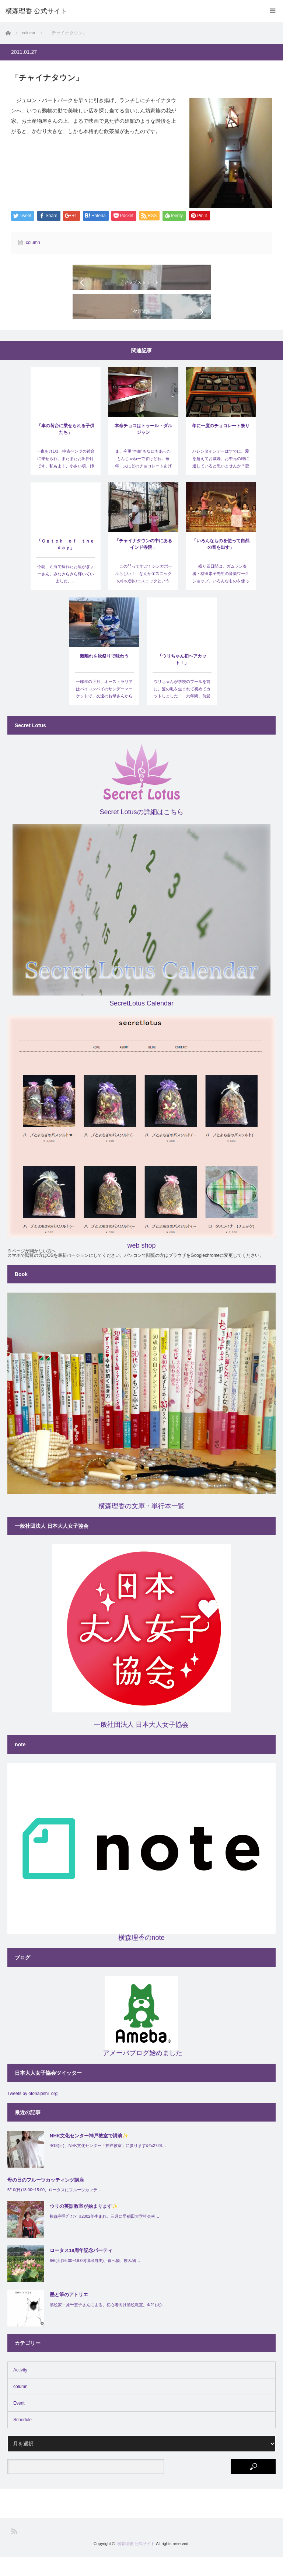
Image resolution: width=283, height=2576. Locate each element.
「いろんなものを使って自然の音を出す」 (220, 563)
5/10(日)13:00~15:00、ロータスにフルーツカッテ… (54, 2209)
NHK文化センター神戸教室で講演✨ (89, 2155)
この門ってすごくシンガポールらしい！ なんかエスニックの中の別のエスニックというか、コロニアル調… (143, 596)
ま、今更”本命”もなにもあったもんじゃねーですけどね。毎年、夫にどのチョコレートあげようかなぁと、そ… (143, 481)
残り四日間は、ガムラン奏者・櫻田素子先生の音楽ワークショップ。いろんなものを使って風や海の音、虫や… (220, 596)
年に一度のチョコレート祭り (220, 444)
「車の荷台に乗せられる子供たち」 (65, 448)
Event (19, 2422)
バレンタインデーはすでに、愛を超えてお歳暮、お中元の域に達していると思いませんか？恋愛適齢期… (220, 481)
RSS (14, 2550)
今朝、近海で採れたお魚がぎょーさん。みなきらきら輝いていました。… (65, 593)
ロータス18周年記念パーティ (81, 2269)
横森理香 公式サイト (136, 2563)
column (33, 242)
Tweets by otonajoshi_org (32, 2112)
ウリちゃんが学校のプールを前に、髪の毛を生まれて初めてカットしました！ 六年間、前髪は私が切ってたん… (182, 711)
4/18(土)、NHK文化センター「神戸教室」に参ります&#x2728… (108, 2164)
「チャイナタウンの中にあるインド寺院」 (143, 563)
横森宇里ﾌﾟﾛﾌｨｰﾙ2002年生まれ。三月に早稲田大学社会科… (104, 2235)
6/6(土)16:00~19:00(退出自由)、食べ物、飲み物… (95, 2279)
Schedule (22, 2438)
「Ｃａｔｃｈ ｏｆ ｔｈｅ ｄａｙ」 (66, 563)
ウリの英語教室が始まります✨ (84, 2225)
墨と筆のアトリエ (69, 2314)
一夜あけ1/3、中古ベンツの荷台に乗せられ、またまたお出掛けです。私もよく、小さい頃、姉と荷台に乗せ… (65, 481)
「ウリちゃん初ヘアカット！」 (182, 678)
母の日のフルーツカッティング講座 (45, 2199)
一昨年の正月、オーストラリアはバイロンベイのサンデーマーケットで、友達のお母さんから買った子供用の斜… (104, 711)
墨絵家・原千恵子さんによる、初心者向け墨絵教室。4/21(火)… (108, 2323)
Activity (20, 2389)
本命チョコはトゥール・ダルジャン (143, 448)
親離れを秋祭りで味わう (104, 675)
